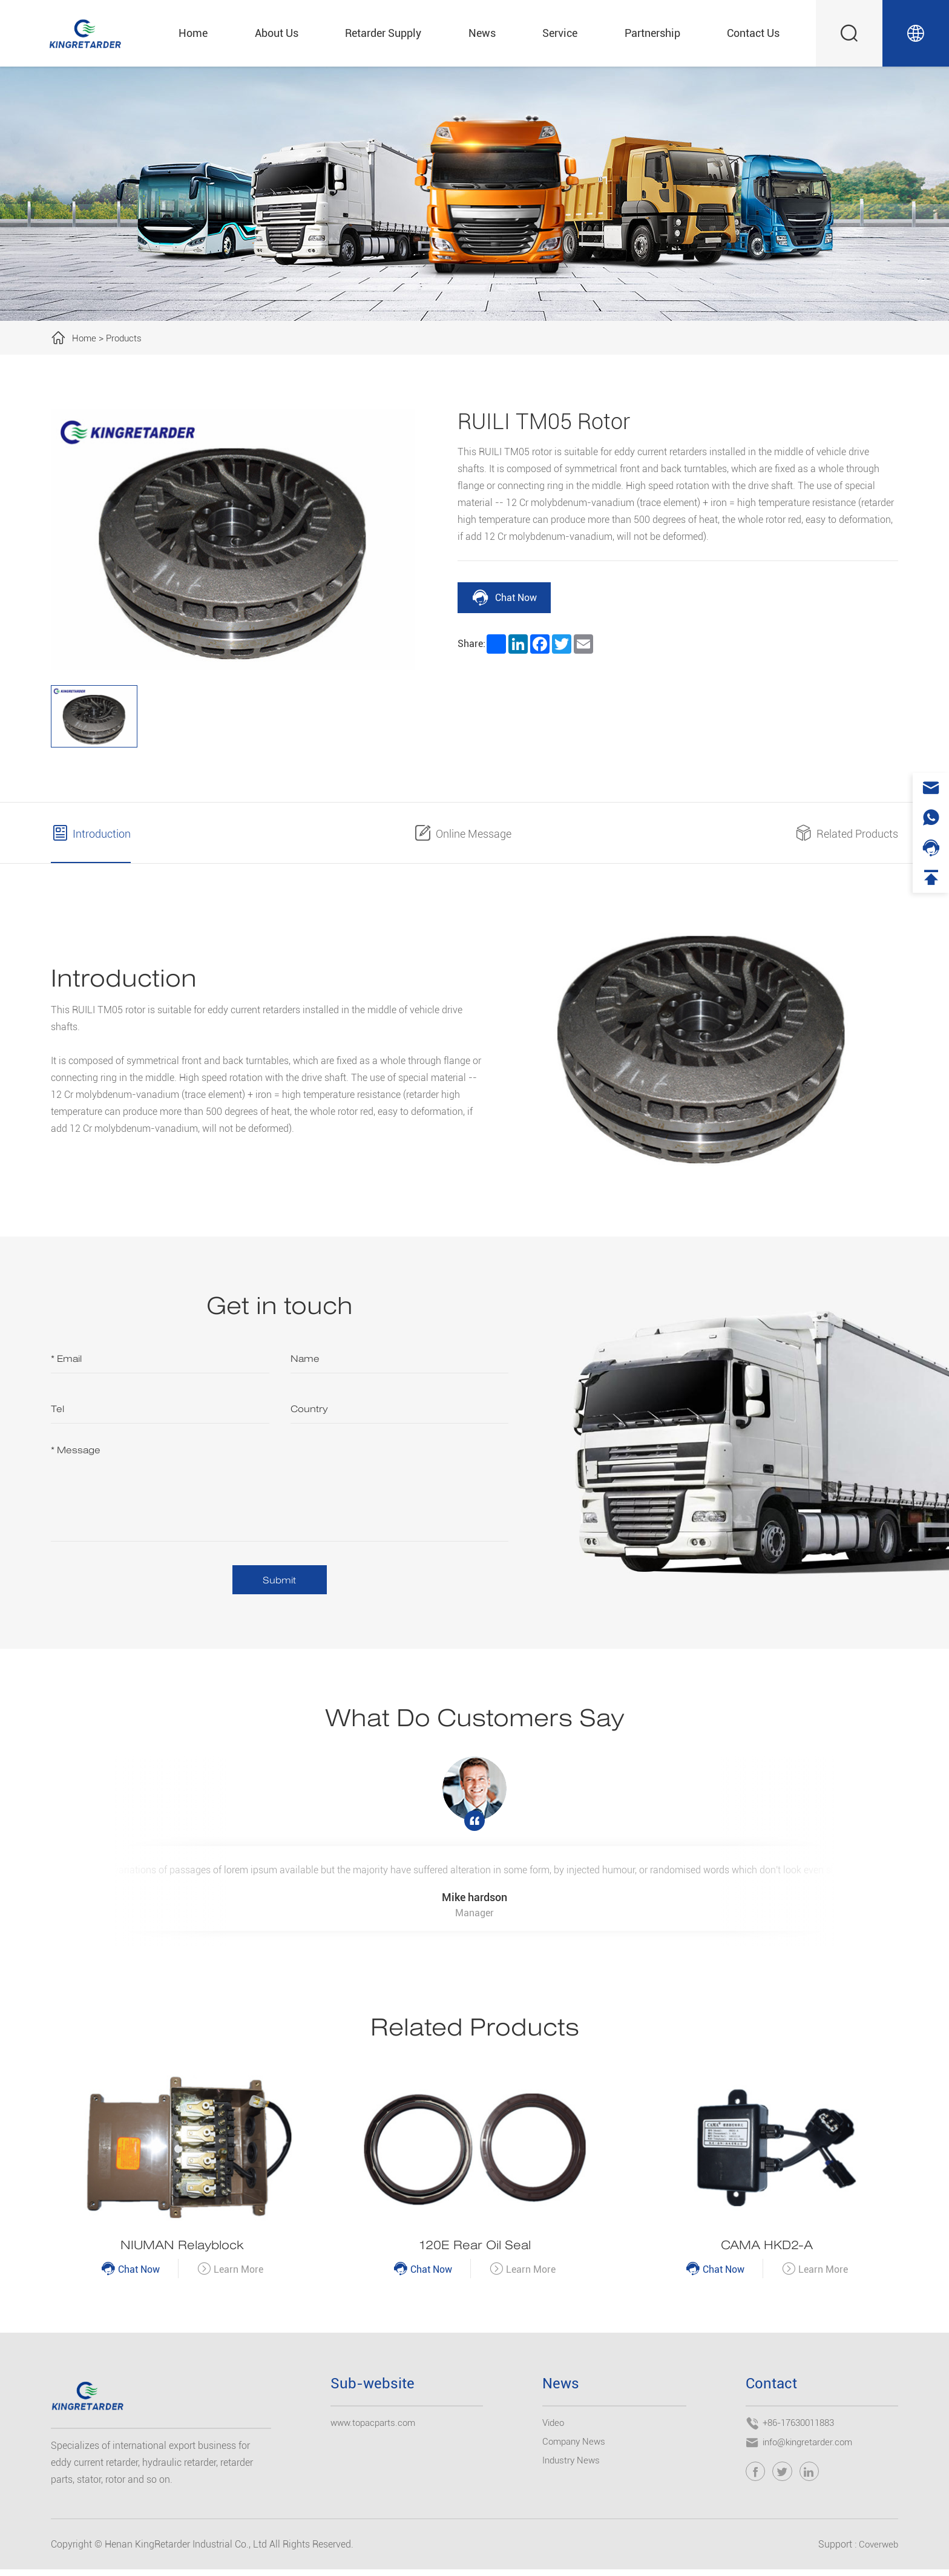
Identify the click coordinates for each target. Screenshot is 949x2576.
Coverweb (877, 2551)
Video (554, 2429)
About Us (276, 33)
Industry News (572, 2466)
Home (193, 33)
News (482, 33)
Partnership (652, 33)
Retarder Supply (383, 33)
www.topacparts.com (375, 2429)
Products (126, 338)
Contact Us (753, 33)
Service (559, 33)
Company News (575, 2448)
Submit (280, 1581)
